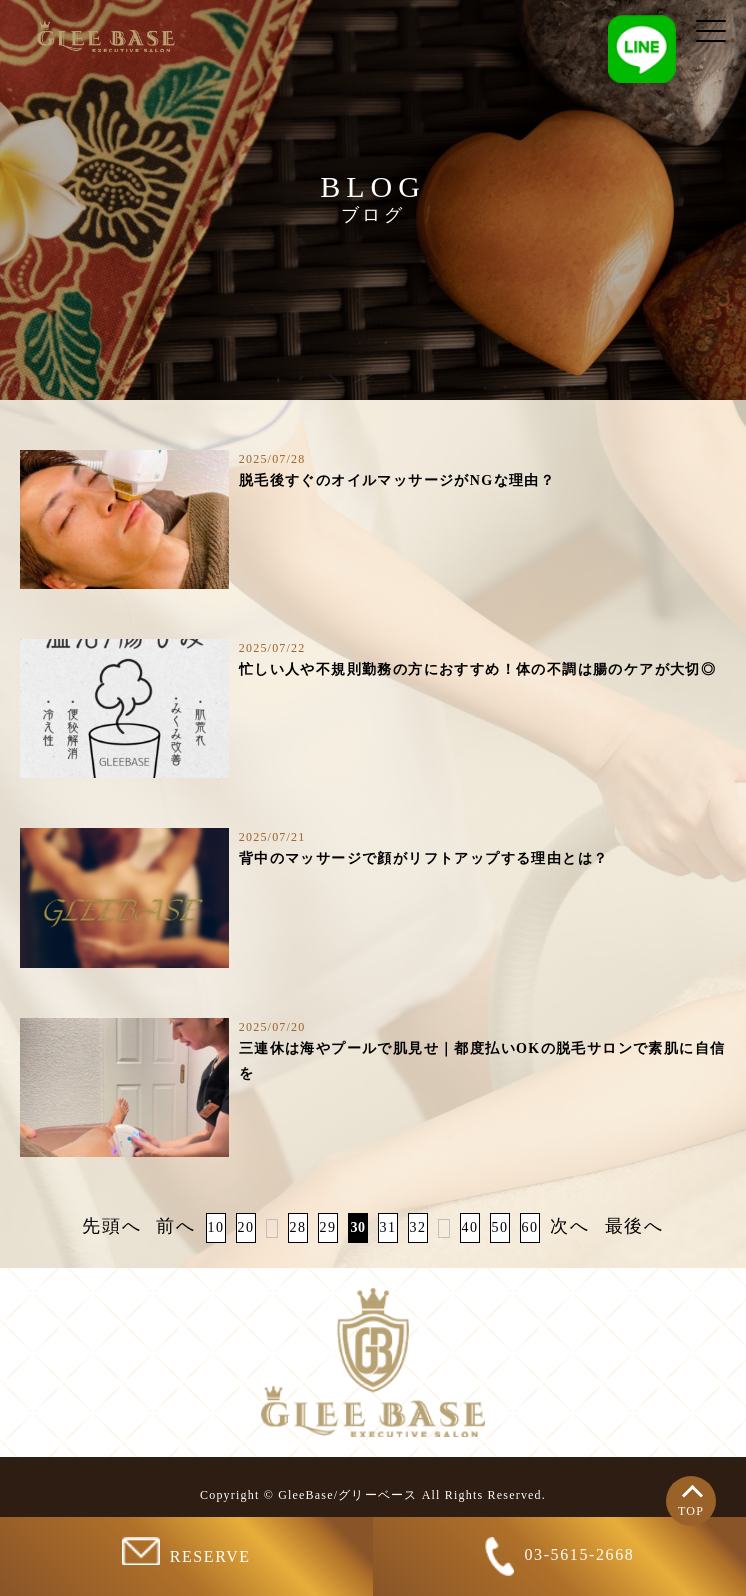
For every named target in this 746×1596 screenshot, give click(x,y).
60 (530, 1227)
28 (298, 1227)
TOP (691, 1511)
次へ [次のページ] (570, 1226)
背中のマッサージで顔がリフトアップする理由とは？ (424, 858)
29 (328, 1227)
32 (418, 1227)
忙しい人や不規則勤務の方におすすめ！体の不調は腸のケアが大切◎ (477, 669)
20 (246, 1227)
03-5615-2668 (560, 1556)
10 (216, 1227)
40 (470, 1227)
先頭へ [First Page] (111, 1226)
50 (500, 1227)
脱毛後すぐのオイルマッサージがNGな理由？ (397, 480)
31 (388, 1227)
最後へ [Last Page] (634, 1226)
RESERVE (186, 1551)
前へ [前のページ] (176, 1226)
